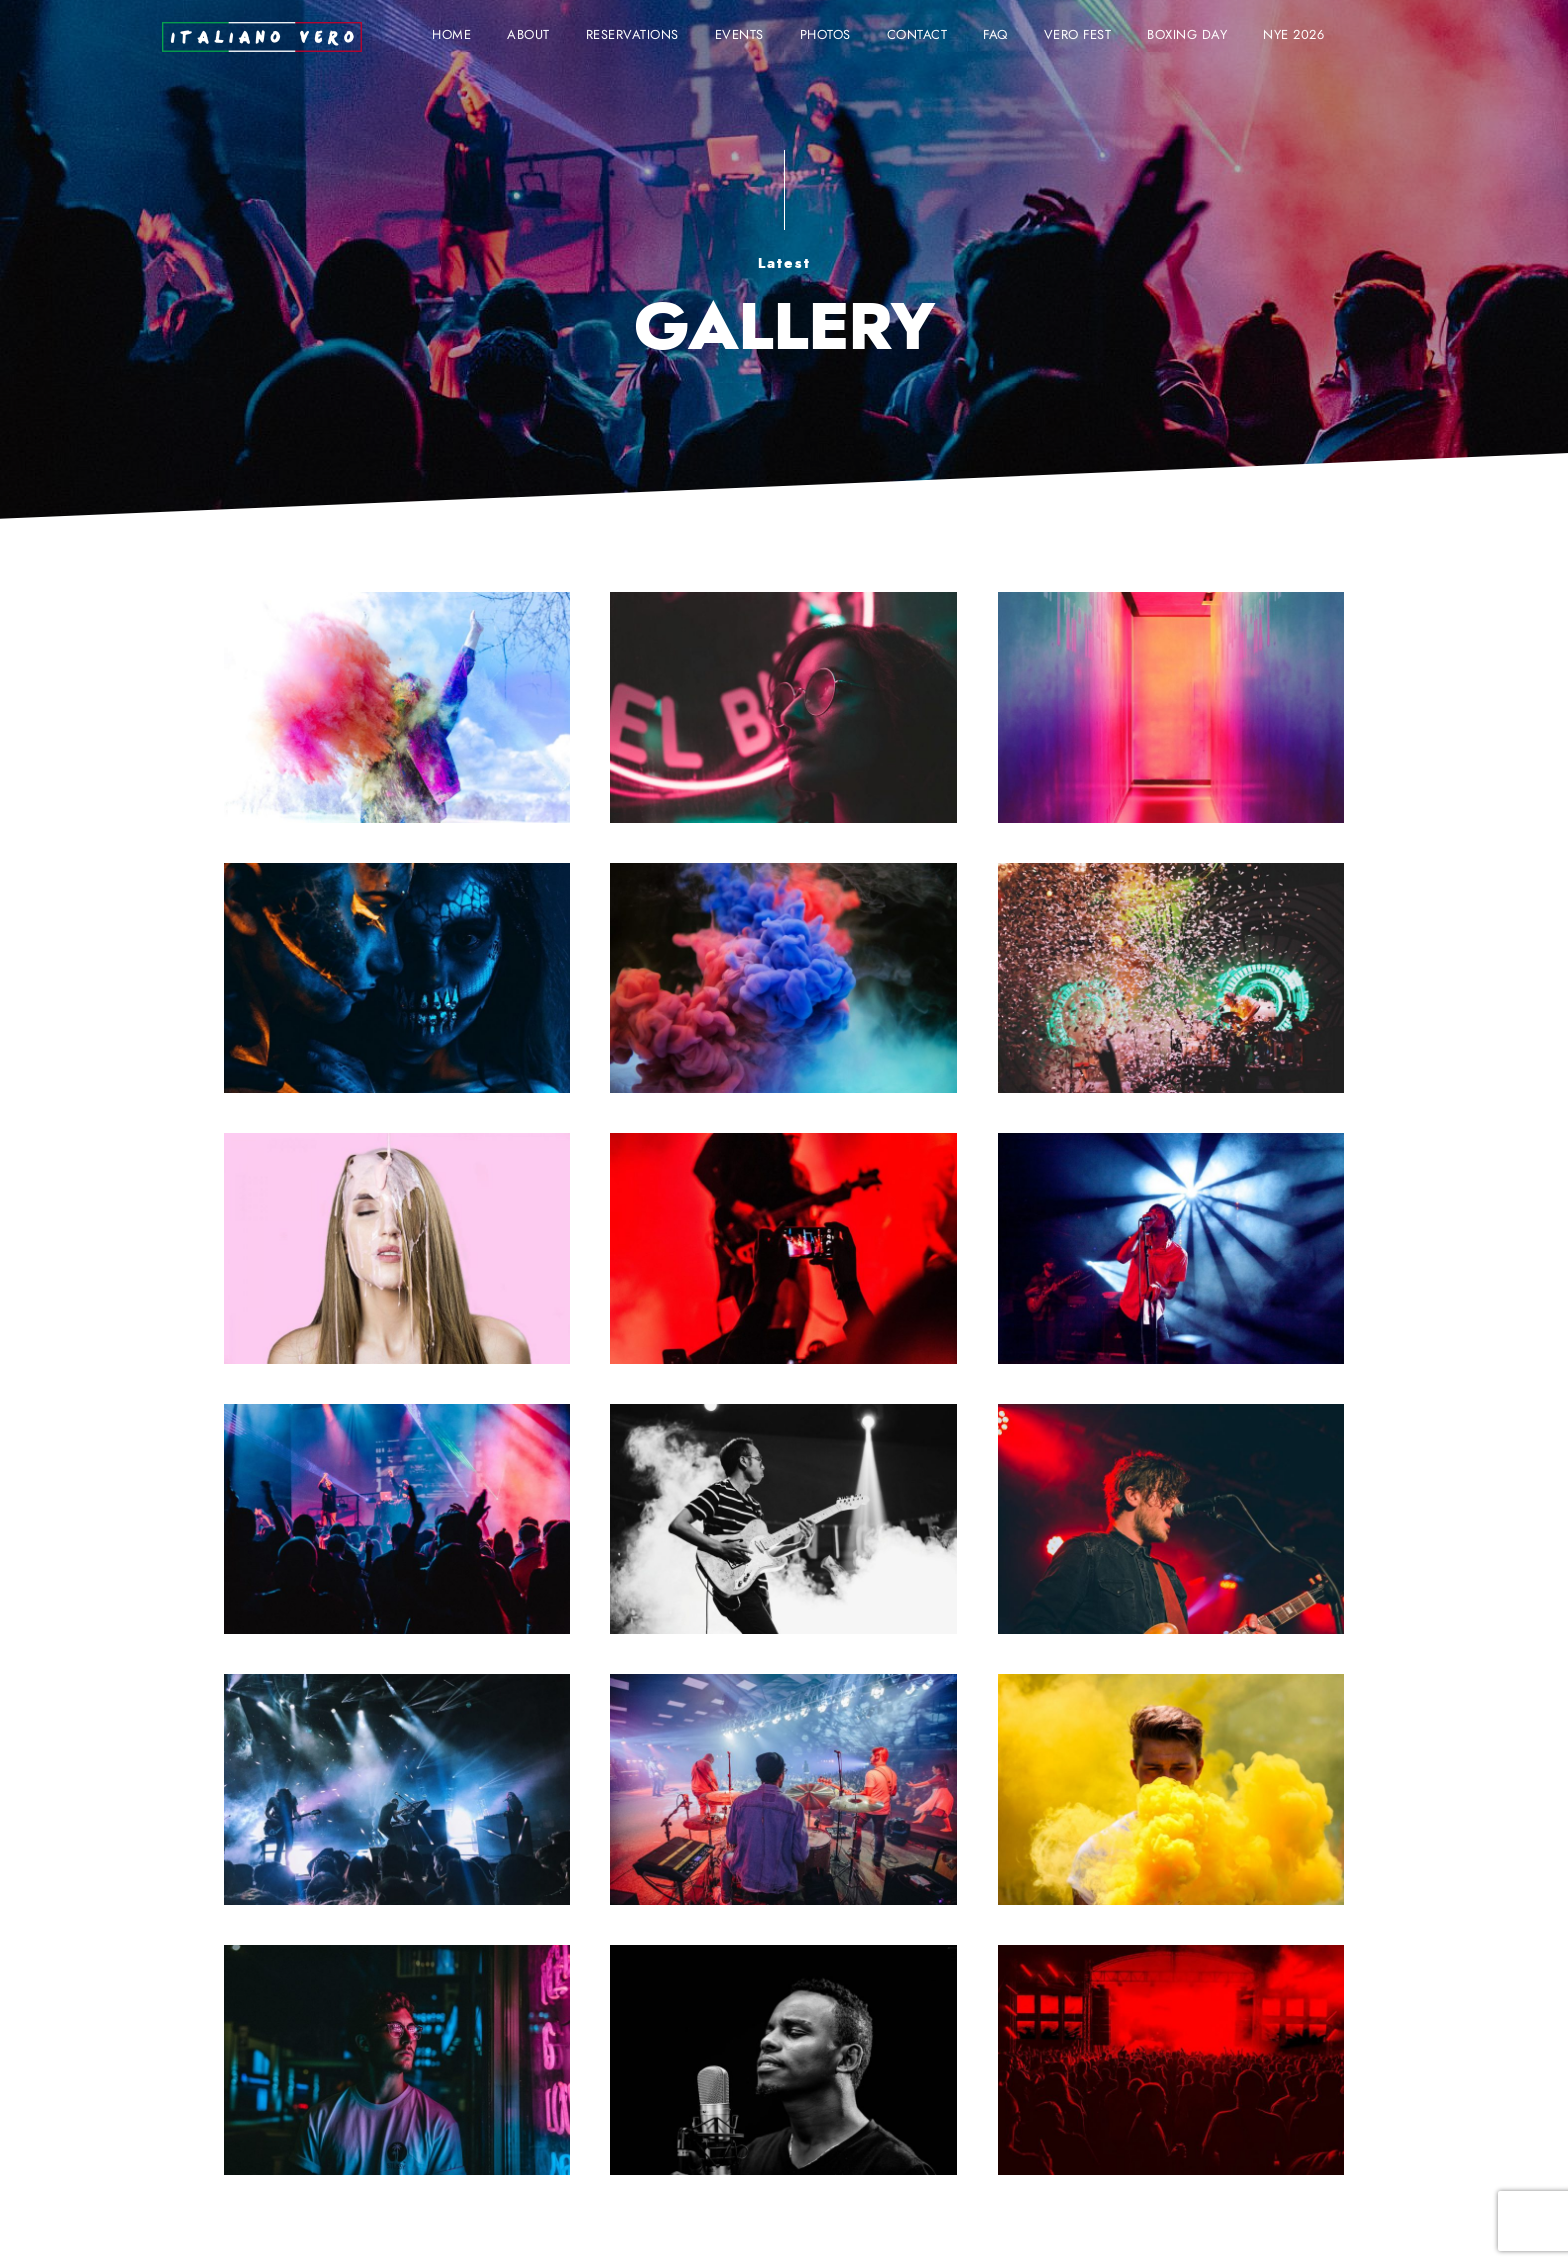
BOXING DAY (1187, 35)
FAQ (995, 35)
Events (739, 35)
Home (451, 35)
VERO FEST (1078, 35)
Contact (917, 35)
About (528, 35)
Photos (825, 35)
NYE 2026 (1293, 35)
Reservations (632, 35)
